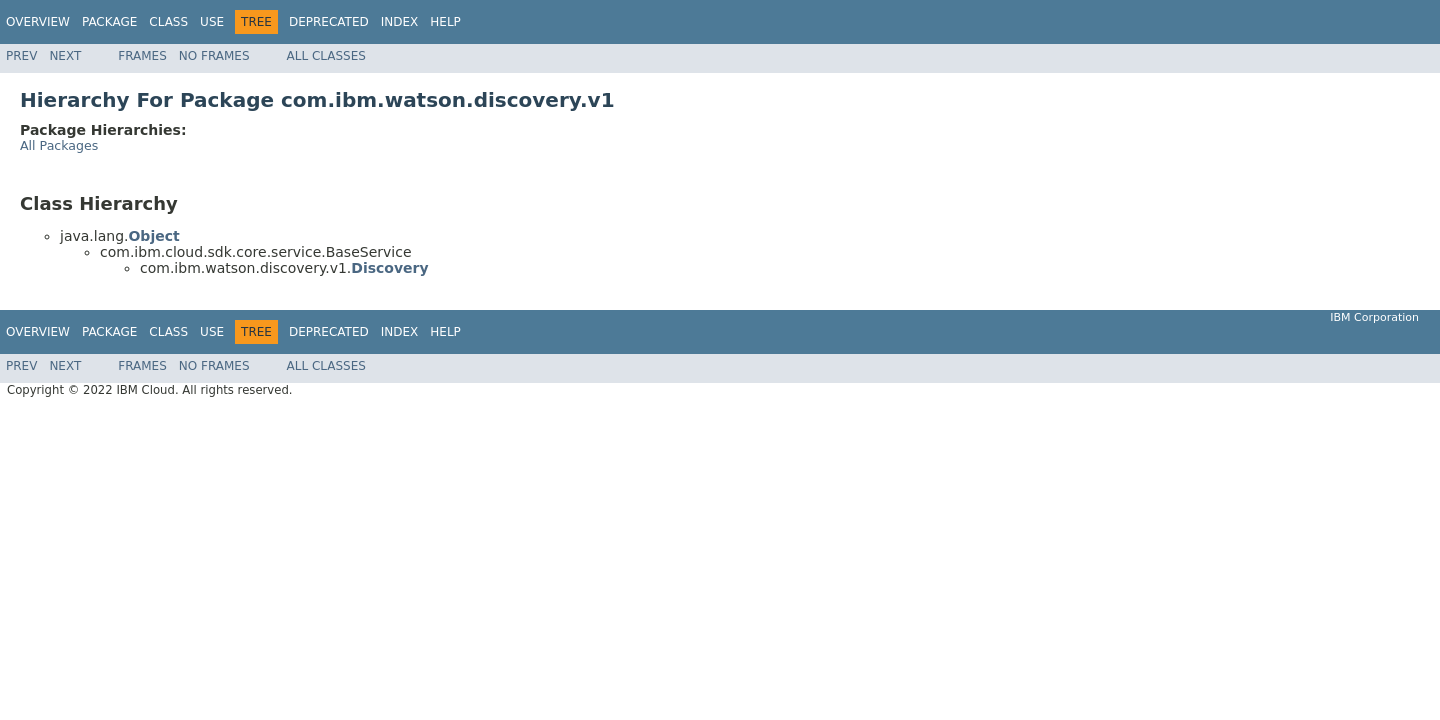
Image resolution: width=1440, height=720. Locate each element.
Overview (38, 22)
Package (109, 22)
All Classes (326, 56)
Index (400, 22)
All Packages (59, 145)
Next (65, 56)
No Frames (214, 56)
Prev (21, 56)
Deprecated (329, 22)
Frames (142, 56)
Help (445, 22)
